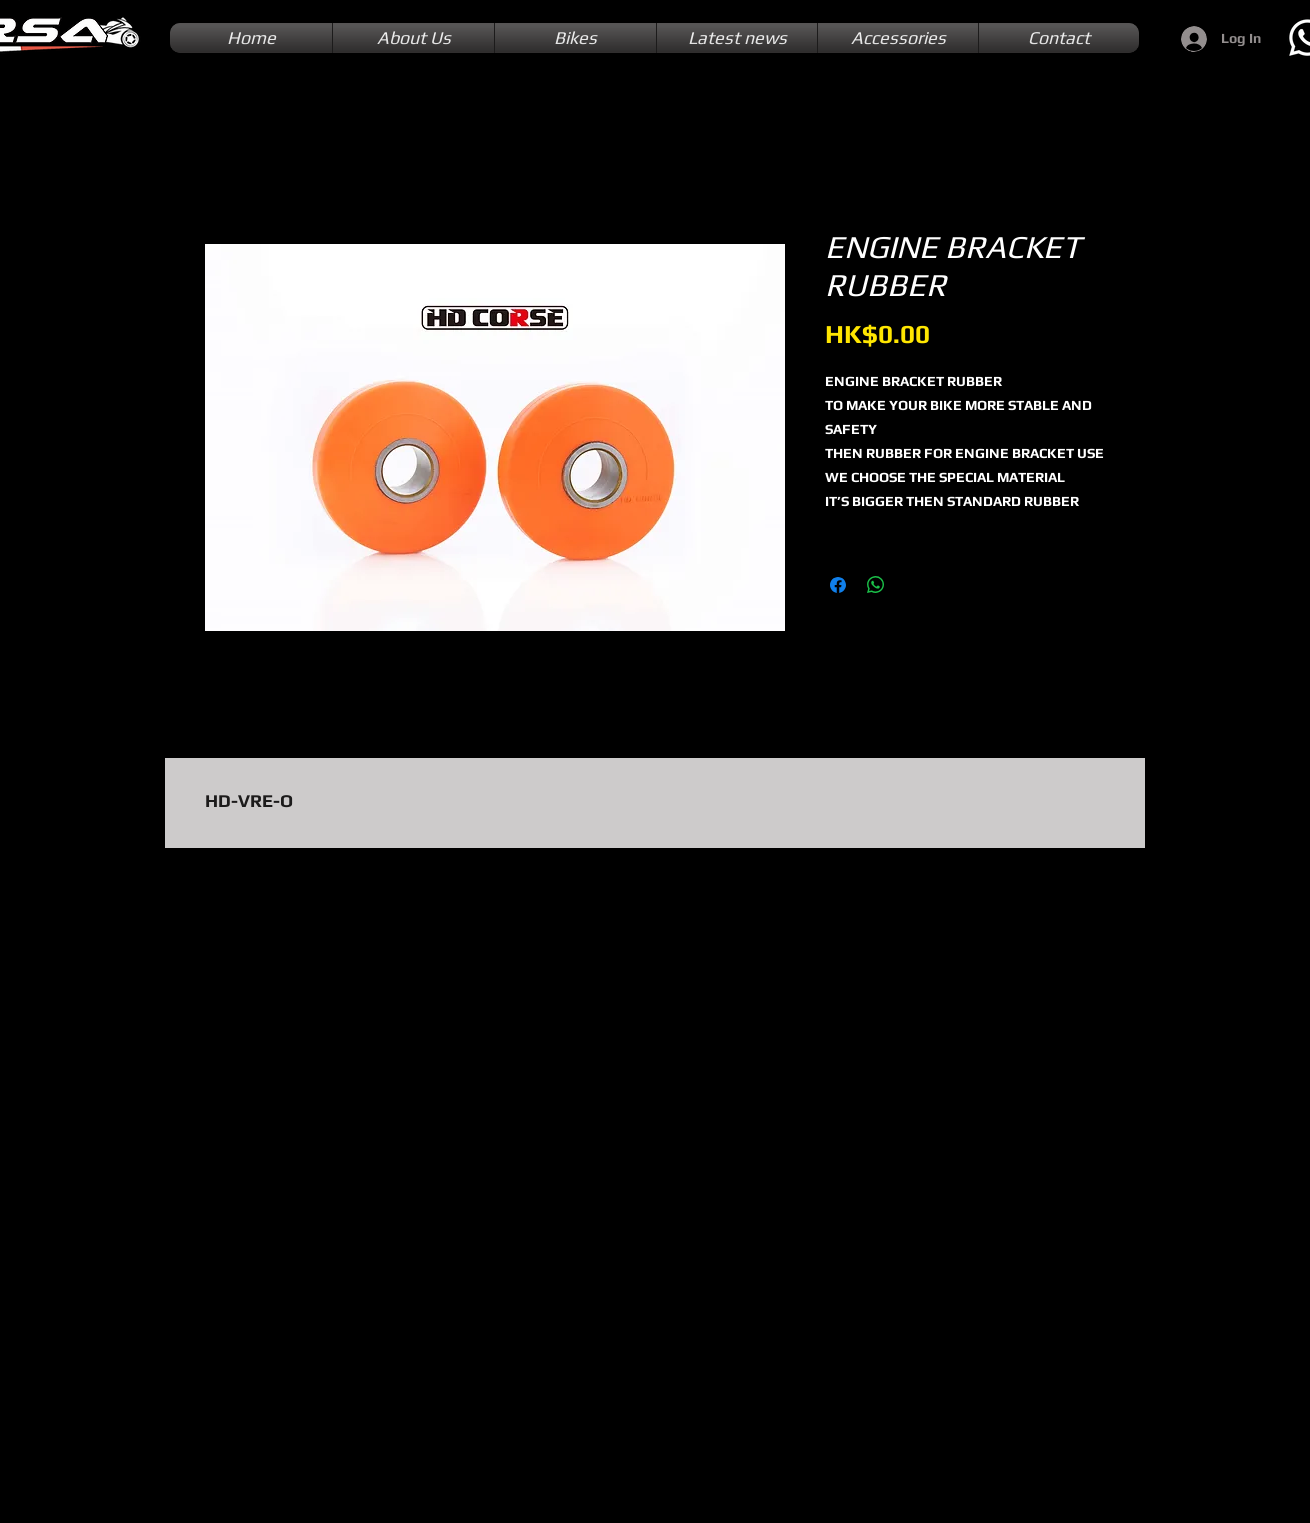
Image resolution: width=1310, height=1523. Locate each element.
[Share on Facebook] (838, 585)
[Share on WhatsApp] (876, 585)
